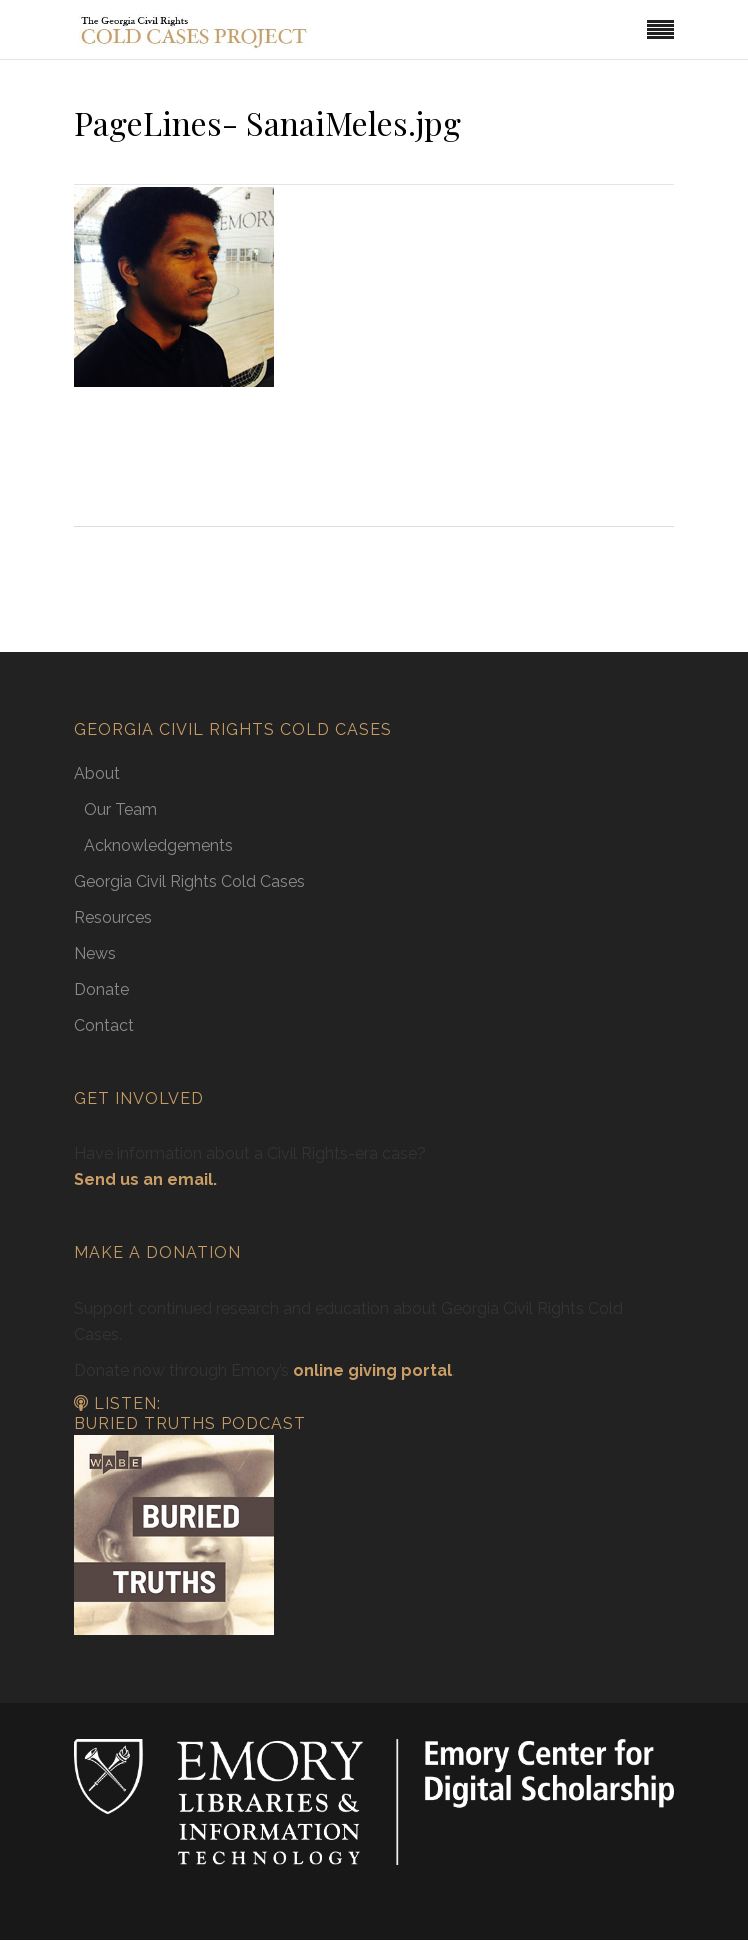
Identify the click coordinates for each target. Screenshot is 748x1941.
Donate (101, 989)
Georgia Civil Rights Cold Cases (189, 881)
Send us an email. (145, 1179)
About (97, 773)
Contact (104, 1025)
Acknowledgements (158, 845)
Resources (113, 917)
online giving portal (372, 1370)
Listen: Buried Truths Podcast (190, 1414)
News (95, 953)
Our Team (120, 809)
